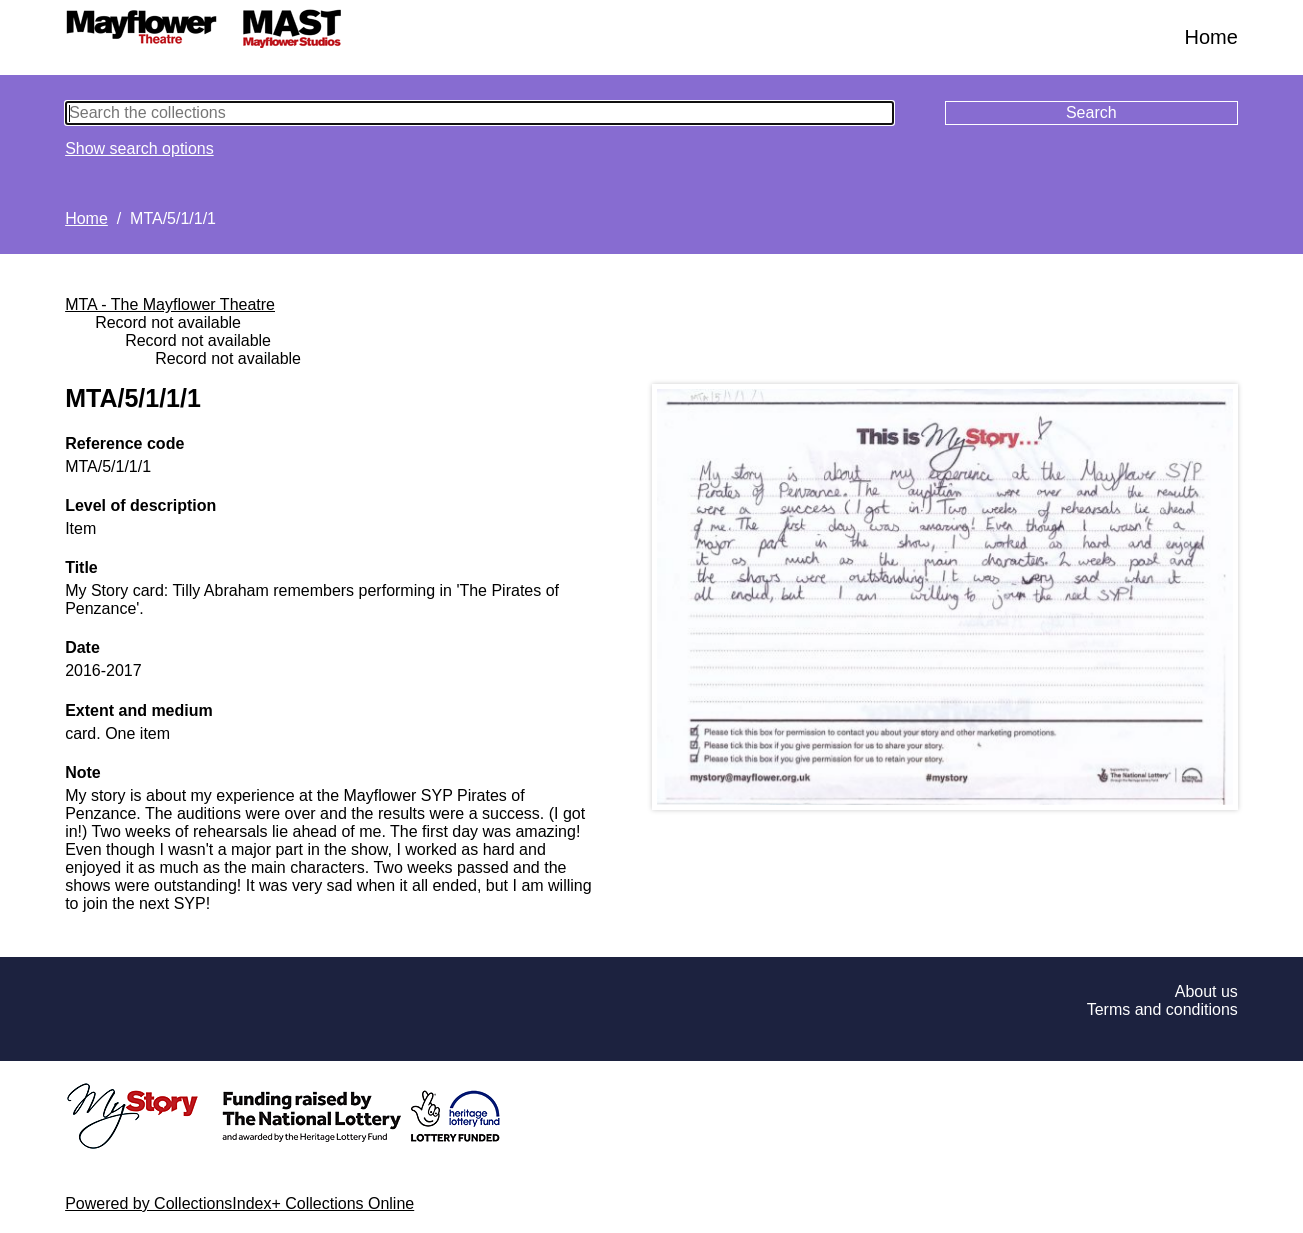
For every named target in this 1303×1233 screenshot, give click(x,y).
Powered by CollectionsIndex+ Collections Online (239, 1203)
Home (1211, 37)
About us (1206, 991)
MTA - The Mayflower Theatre (170, 304)
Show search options (139, 148)
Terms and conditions (1162, 1009)
